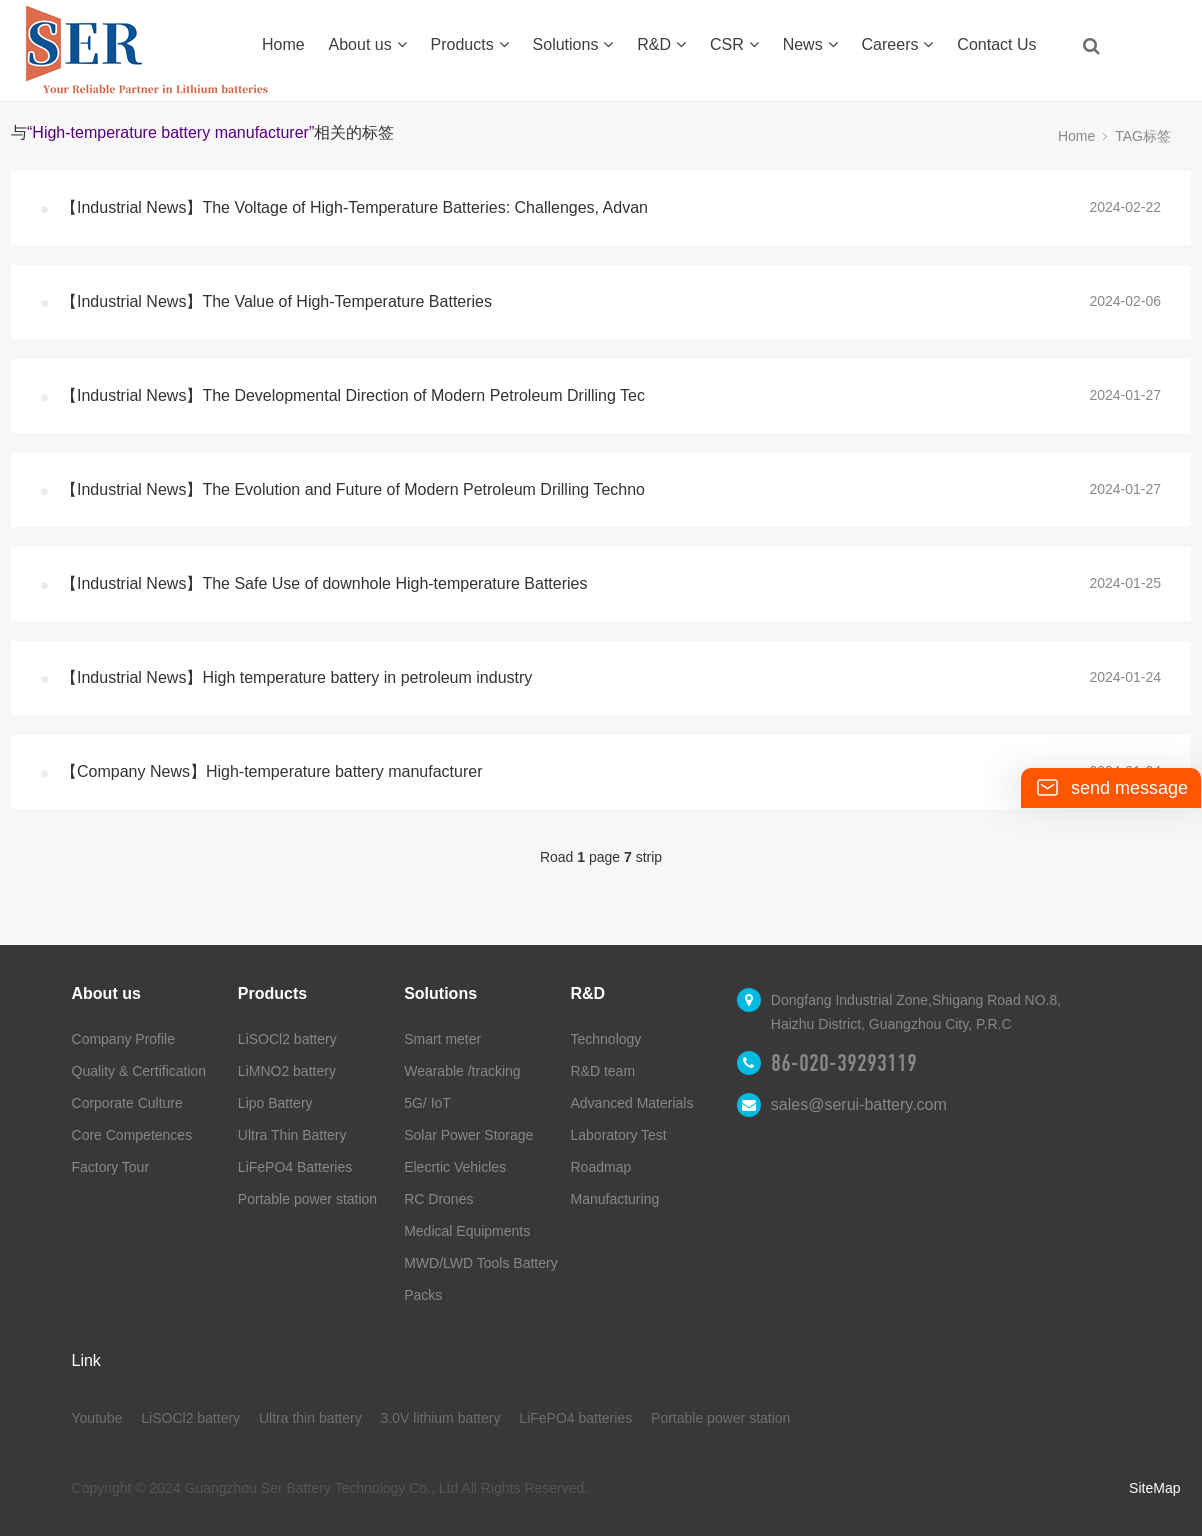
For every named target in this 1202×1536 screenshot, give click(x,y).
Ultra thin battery (310, 1418)
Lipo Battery (275, 1103)
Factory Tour (111, 1167)
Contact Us (996, 44)
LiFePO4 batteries (575, 1418)
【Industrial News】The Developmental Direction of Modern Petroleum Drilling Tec (353, 395)
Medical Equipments (467, 1231)
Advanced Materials (632, 1103)
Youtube (97, 1418)
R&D (661, 44)
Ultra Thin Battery (292, 1135)
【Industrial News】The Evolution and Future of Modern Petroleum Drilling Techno (353, 489)
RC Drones (438, 1199)
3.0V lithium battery (441, 1418)
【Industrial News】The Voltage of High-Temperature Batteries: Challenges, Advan (354, 207)
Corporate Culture (127, 1103)
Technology (606, 1039)
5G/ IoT (427, 1103)
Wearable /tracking (462, 1071)
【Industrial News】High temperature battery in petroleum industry (296, 677)
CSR (734, 44)
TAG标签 (1143, 136)
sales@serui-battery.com (859, 1104)
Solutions (573, 44)
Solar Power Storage (468, 1135)
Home (283, 44)
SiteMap (1154, 1488)
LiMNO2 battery (287, 1071)
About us (368, 44)
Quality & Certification (139, 1071)
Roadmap (601, 1167)
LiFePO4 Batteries (295, 1167)
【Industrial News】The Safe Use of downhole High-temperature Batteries (324, 583)
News (810, 44)
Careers (898, 44)
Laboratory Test (619, 1135)
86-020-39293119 (844, 1063)
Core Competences (132, 1135)
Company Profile (124, 1039)
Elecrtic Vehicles (455, 1167)
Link (86, 1360)
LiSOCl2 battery (287, 1039)
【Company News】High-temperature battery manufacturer (272, 771)
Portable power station (307, 1199)
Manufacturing (615, 1199)
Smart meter (442, 1039)
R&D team (603, 1071)
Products (470, 44)
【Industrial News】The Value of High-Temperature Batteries (276, 301)
